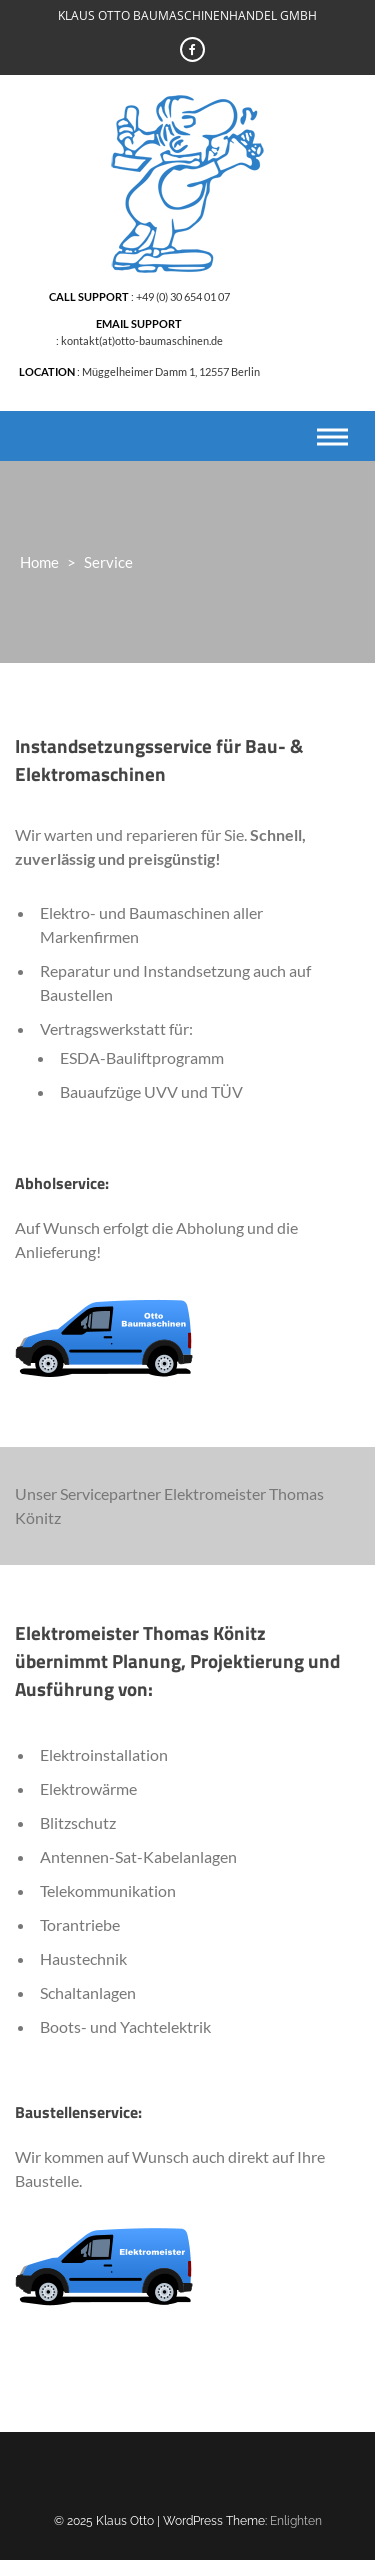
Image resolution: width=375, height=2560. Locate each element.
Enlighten (296, 2521)
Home (39, 562)
